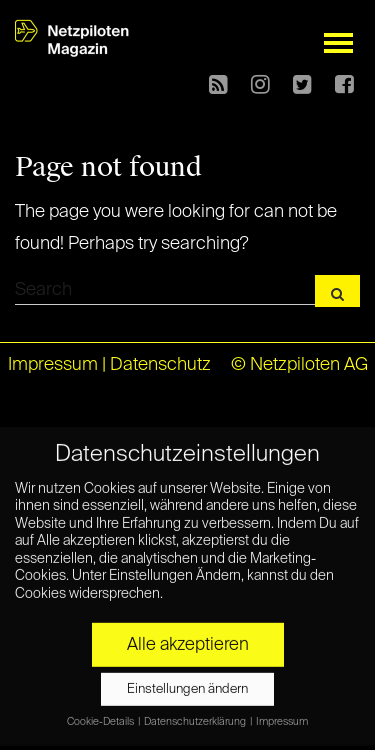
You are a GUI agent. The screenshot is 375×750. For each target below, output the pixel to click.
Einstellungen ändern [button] (187, 684)
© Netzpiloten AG (299, 365)
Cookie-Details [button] (101, 717)
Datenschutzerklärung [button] (196, 717)
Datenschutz (160, 365)
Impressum (53, 365)
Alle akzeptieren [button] (188, 640)
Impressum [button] (282, 717)
